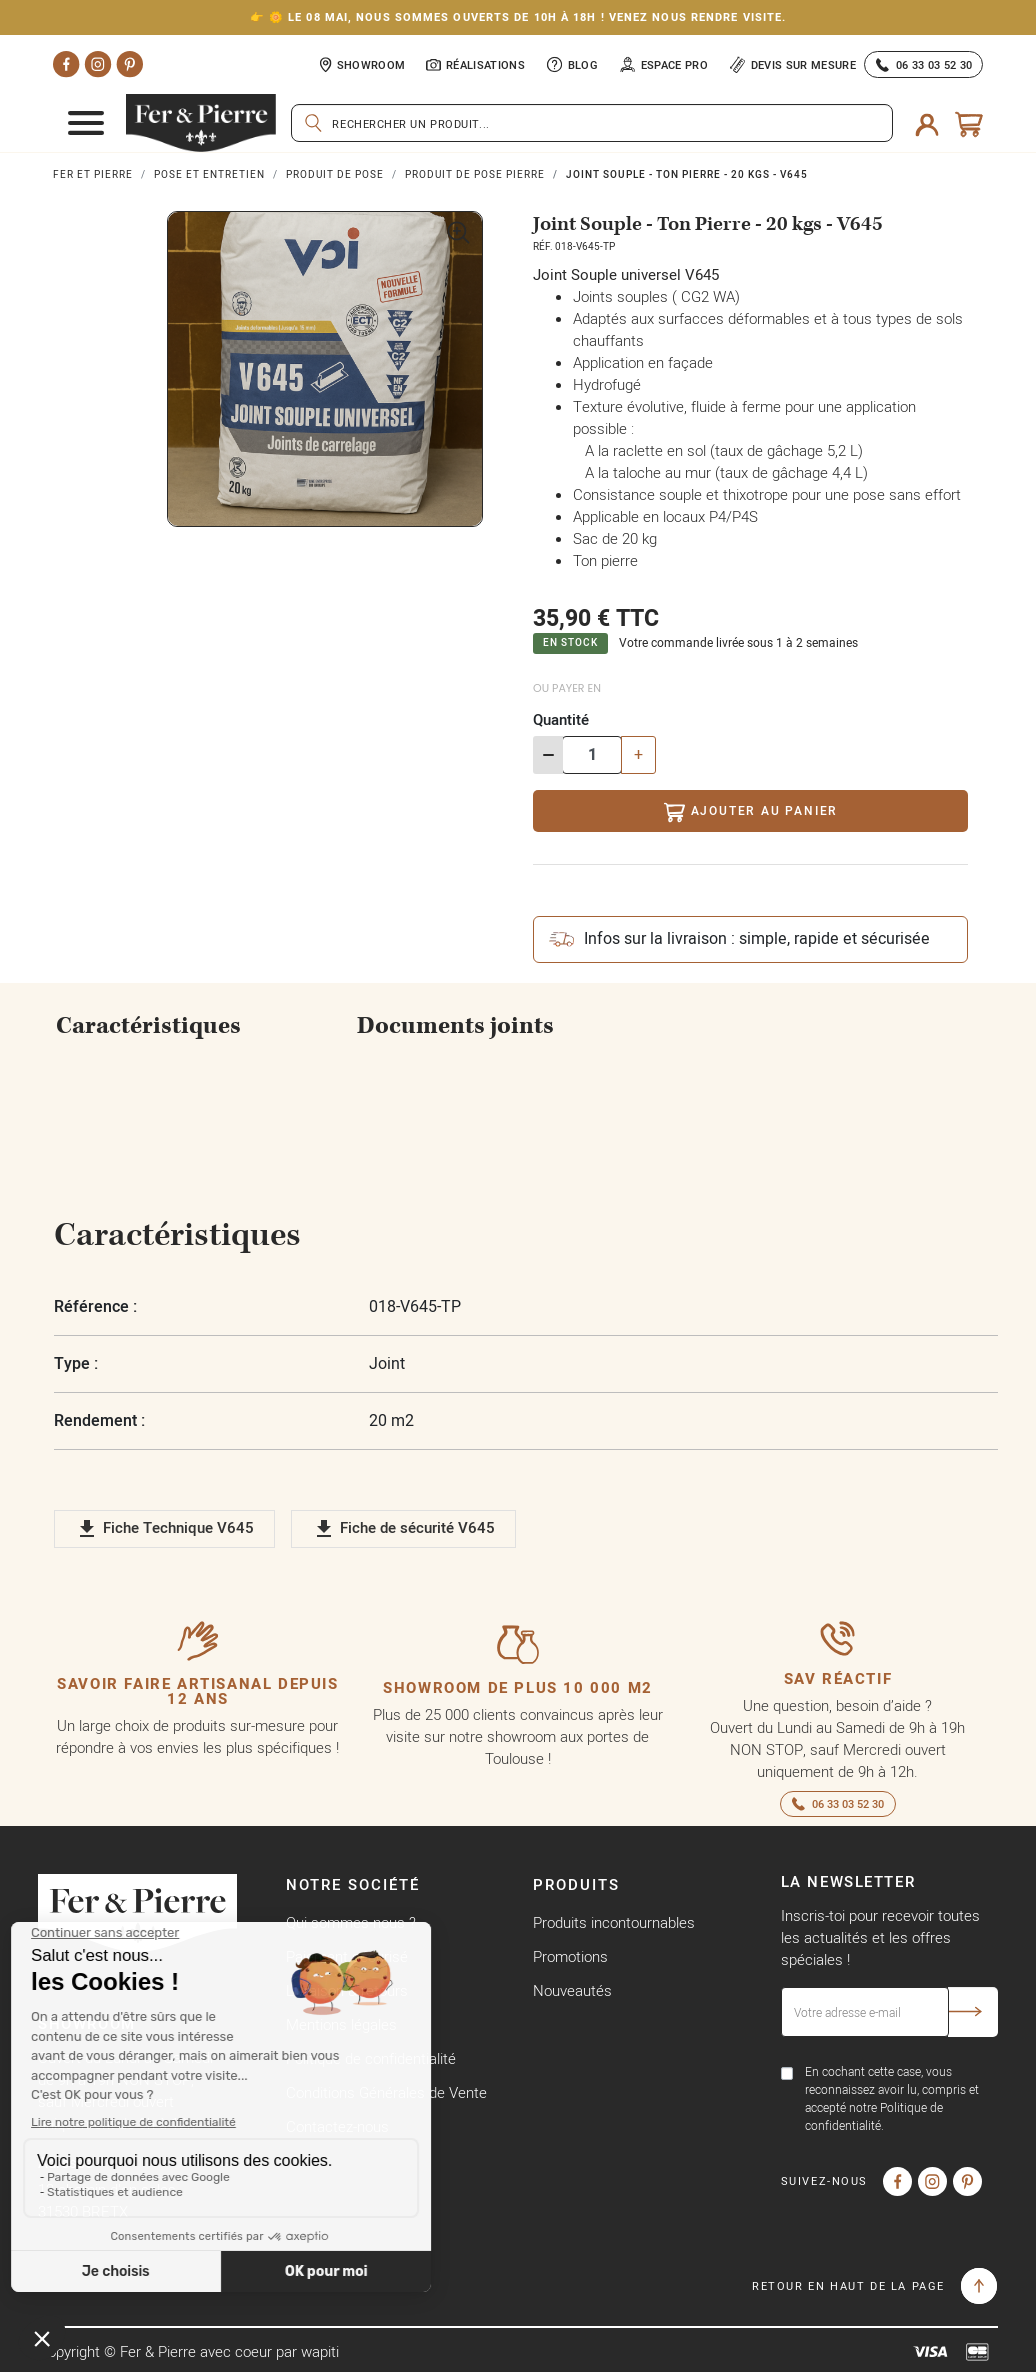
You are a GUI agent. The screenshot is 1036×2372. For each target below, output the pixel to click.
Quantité (561, 719)
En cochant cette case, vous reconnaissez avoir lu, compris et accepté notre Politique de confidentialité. (892, 2098)
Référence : (95, 1306)
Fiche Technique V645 (164, 1529)
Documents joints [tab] (455, 1026)
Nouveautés (572, 1990)
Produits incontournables (614, 1922)
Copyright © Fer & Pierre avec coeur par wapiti (188, 2351)
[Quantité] (592, 755)
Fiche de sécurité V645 (403, 1529)
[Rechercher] (592, 123)
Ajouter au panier (750, 812)
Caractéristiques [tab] (148, 1026)
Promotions (570, 1956)
